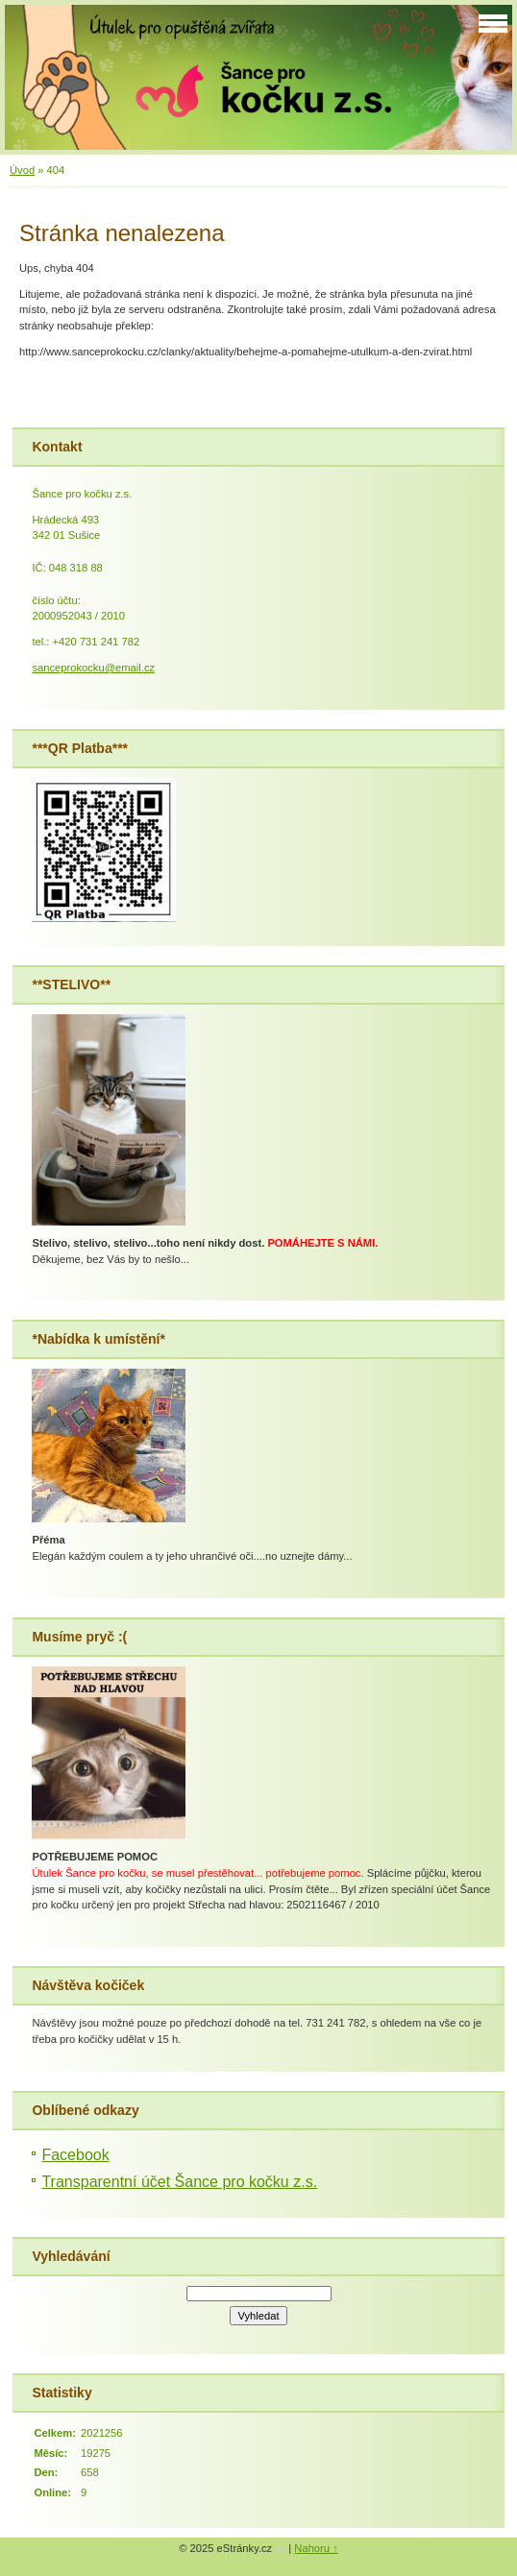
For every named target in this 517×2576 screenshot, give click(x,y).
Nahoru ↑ (315, 2548)
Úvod (22, 170)
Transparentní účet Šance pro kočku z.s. (179, 2182)
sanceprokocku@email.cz (93, 667)
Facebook (75, 2155)
